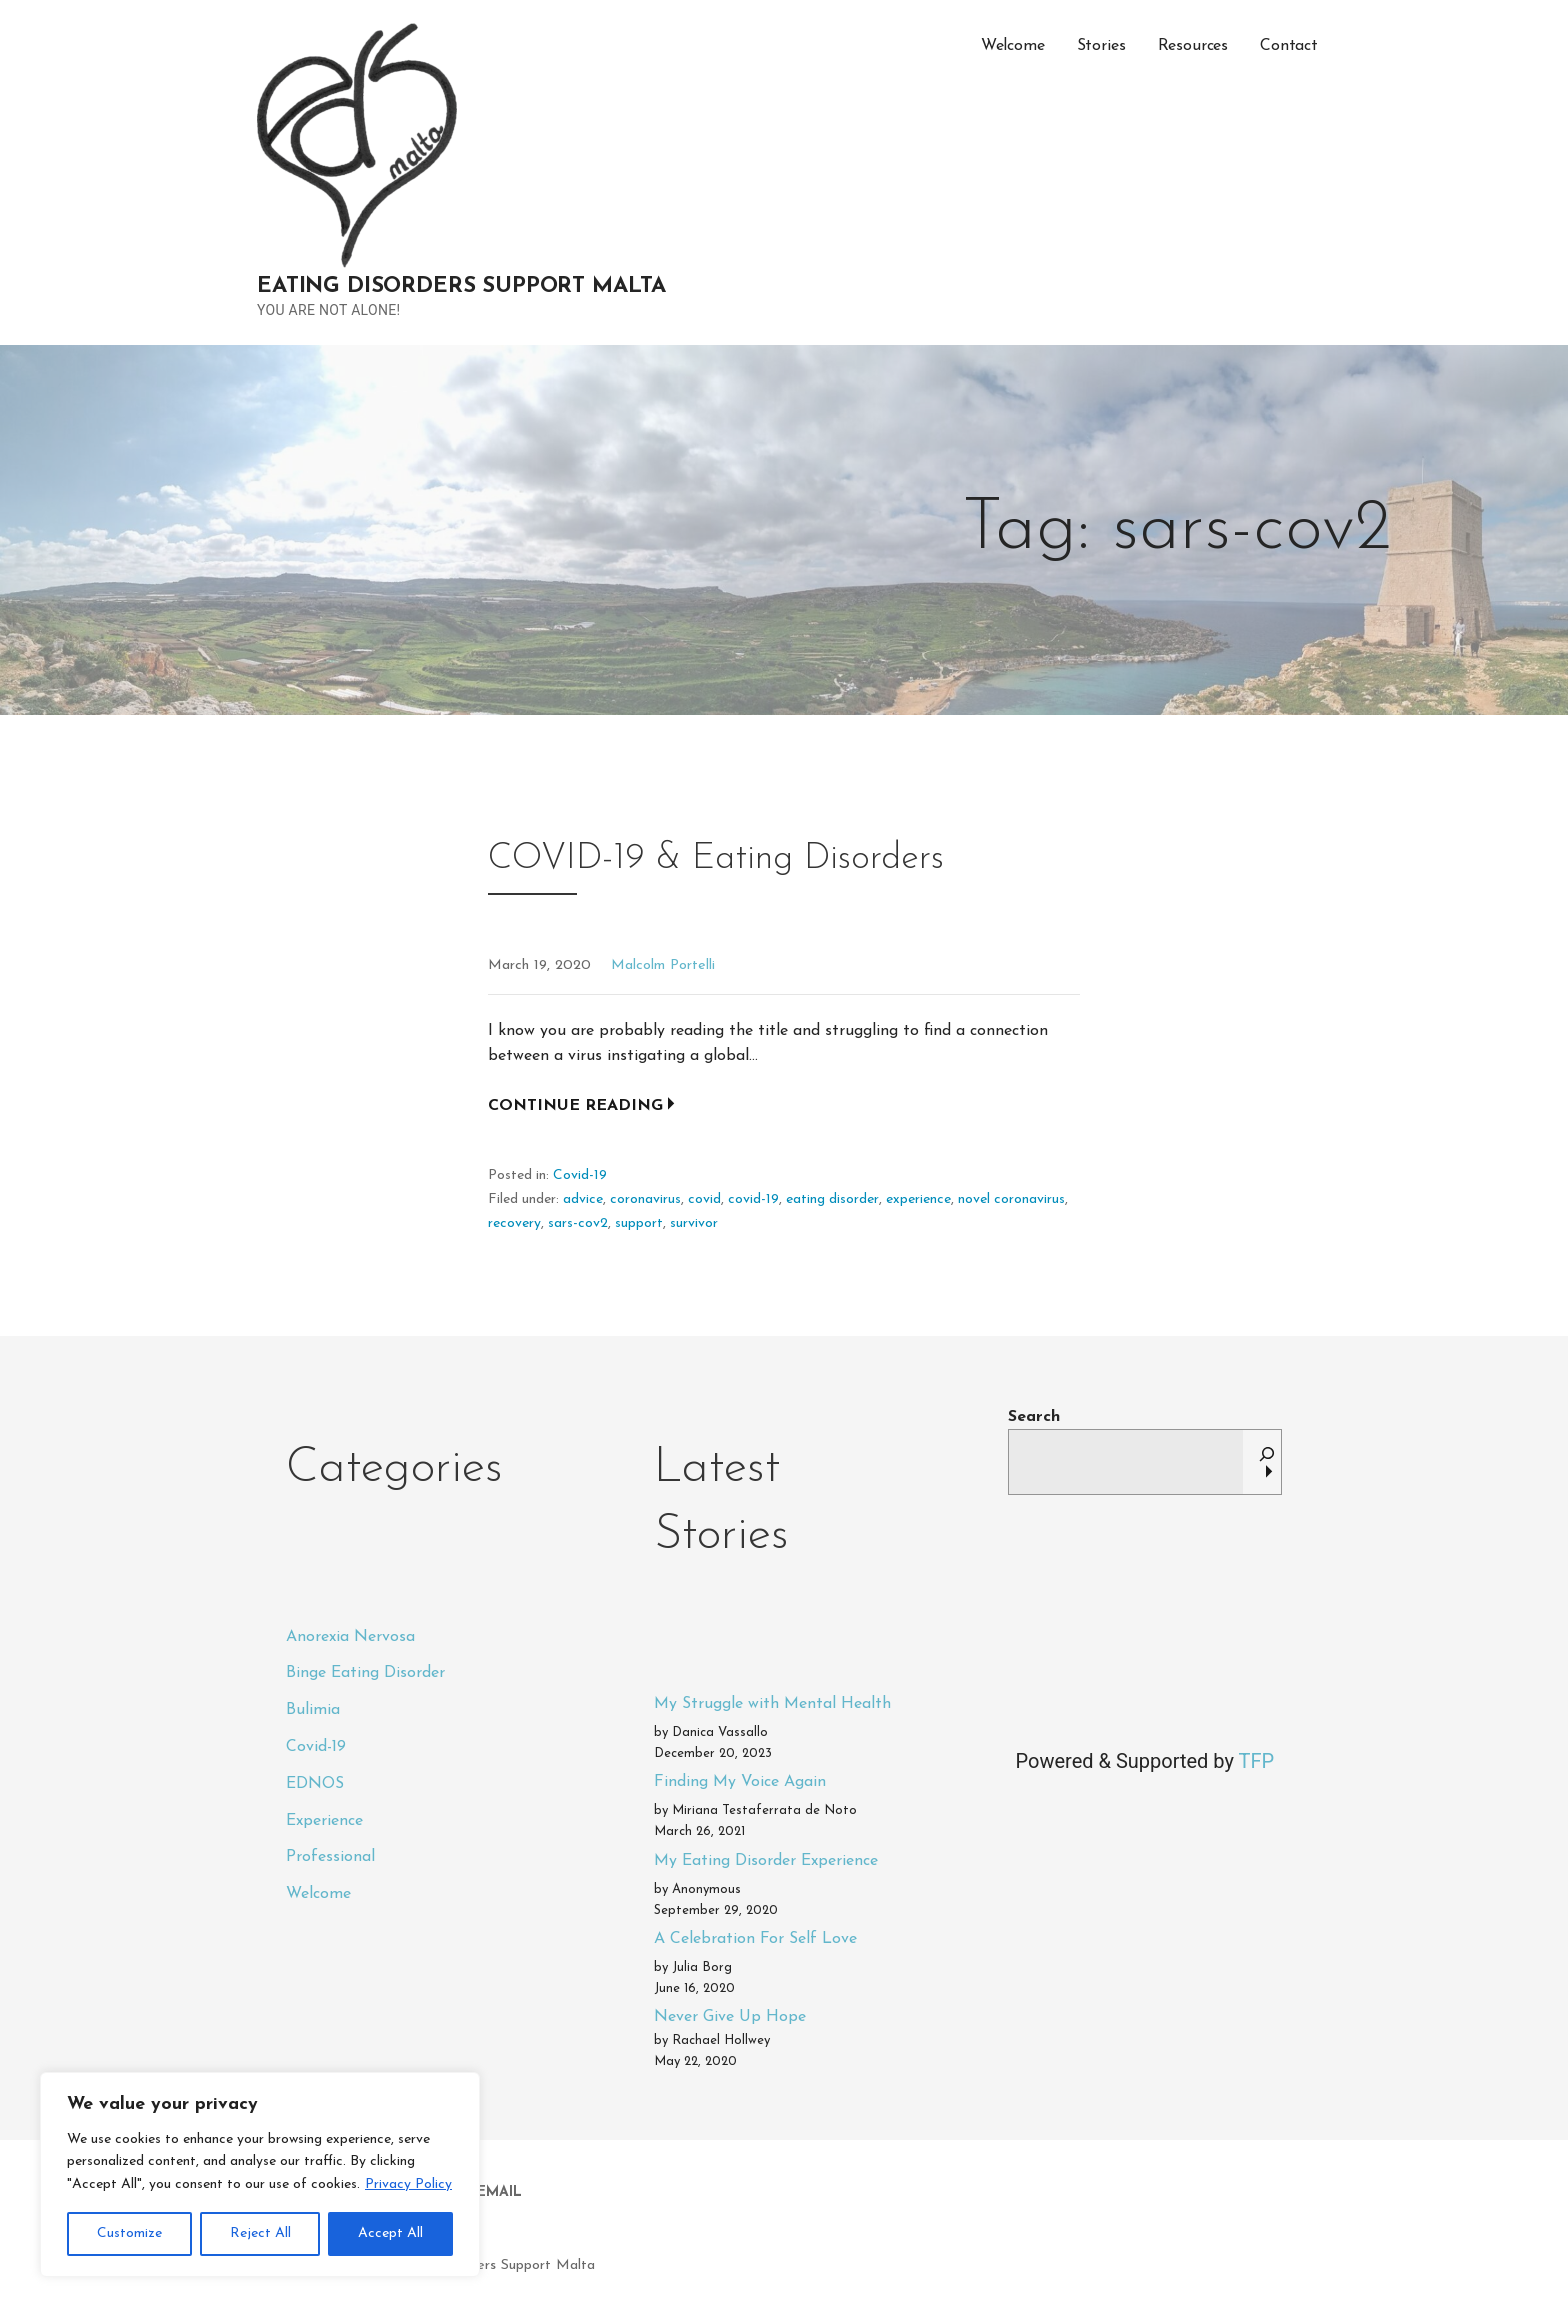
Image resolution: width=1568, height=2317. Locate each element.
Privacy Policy (408, 2184)
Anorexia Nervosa (350, 1637)
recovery (514, 1223)
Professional (330, 1857)
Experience (324, 1821)
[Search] (1267, 1462)
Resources (1193, 46)
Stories (1101, 46)
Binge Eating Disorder (365, 1673)
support (639, 1223)
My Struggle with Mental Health (772, 1704)
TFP (1256, 1761)
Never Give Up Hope (730, 2017)
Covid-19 (580, 1175)
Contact (1289, 46)
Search (1034, 1417)
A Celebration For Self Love (755, 1939)
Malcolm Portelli (663, 965)
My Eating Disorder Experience (766, 1861)
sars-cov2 (578, 1223)
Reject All (260, 2233)
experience (918, 1199)
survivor (694, 1223)
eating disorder (832, 1199)
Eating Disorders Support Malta (461, 286)
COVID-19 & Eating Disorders (716, 859)
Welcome (1013, 46)
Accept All (390, 2233)
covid (704, 1199)
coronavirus (645, 1199)
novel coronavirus (1011, 1199)
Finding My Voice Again (740, 1782)
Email (499, 2192)
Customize (129, 2233)
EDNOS (315, 1784)
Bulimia (313, 1710)
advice (583, 1199)
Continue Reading (575, 1106)
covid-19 (753, 1199)
